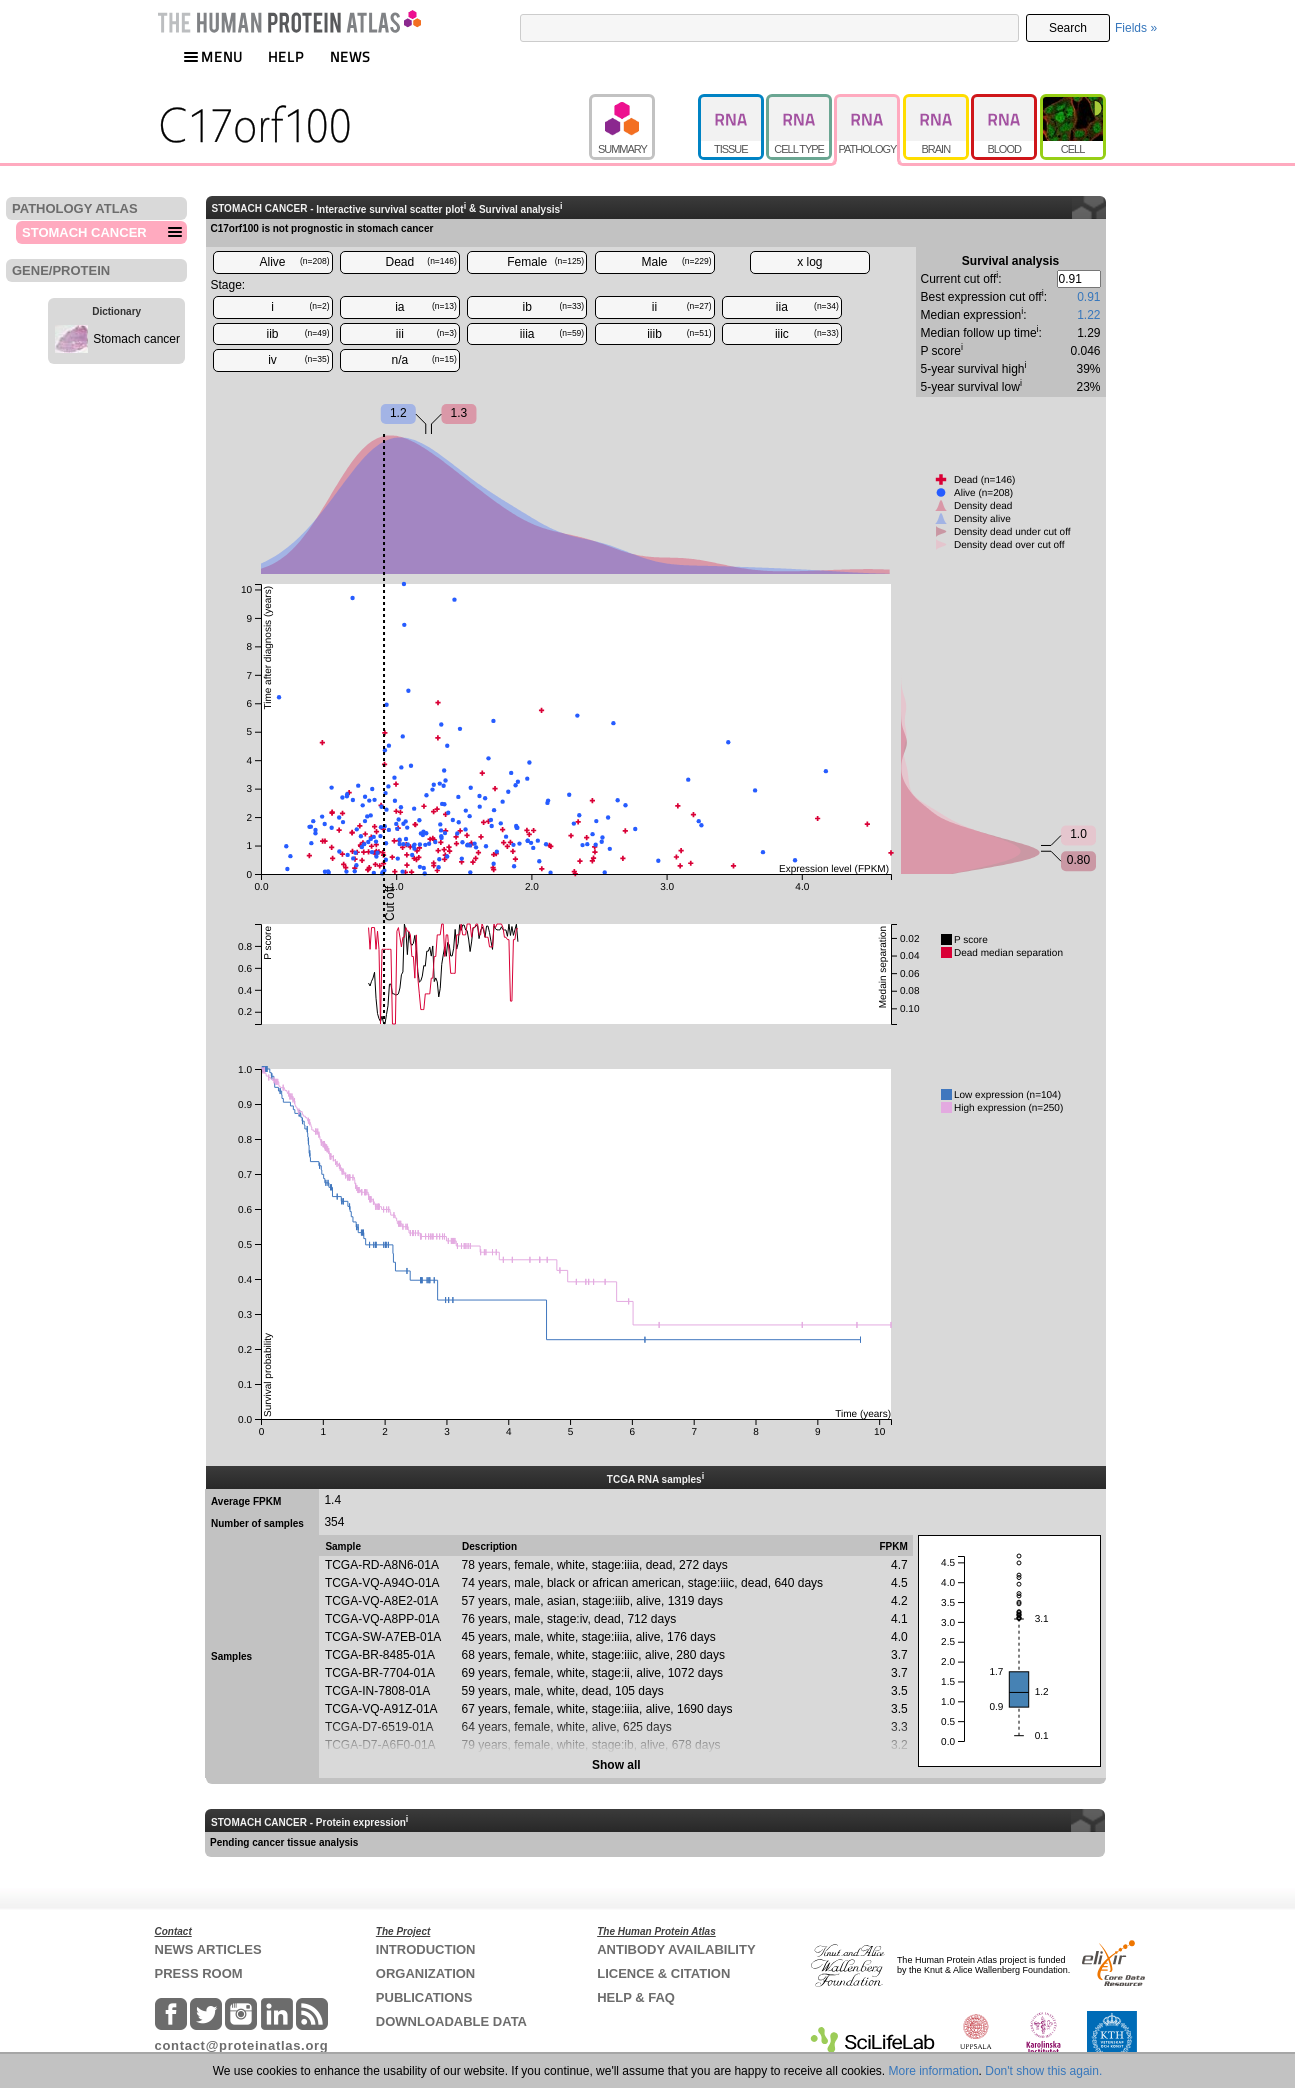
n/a (424, 360)
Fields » (1136, 28)
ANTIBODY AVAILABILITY (676, 1949)
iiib (679, 334)
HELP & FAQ (636, 1997)
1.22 (1088, 315)
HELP (286, 56)
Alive (294, 262)
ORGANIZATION (425, 1973)
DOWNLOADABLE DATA (451, 2021)
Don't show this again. (1043, 2071)
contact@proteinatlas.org (242, 2045)
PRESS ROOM (199, 1973)
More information (934, 2071)
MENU (213, 56)
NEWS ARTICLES (208, 1949)
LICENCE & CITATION (663, 1973)
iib (297, 334)
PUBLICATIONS (424, 1997)
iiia (552, 334)
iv (298, 360)
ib (554, 307)
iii (426, 334)
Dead (421, 262)
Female (545, 262)
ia (426, 307)
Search (1068, 28)
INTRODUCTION (426, 1949)
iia (807, 307)
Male (677, 262)
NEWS (350, 56)
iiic (807, 334)
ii (682, 307)
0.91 (1088, 297)
